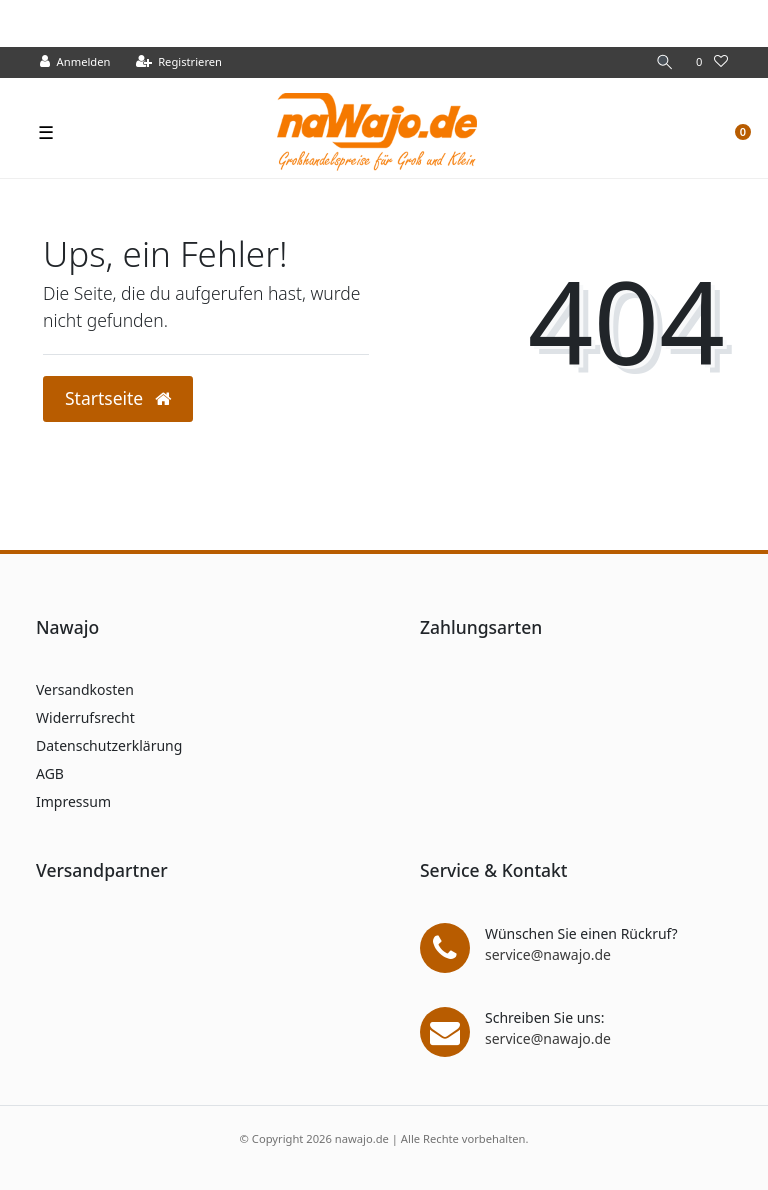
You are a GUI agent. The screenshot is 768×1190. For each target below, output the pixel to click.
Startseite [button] (118, 398)
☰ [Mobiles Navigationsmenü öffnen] (46, 132)
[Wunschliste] (712, 62)
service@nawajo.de (548, 954)
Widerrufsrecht (85, 717)
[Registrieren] (179, 62)
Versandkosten (85, 689)
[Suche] (665, 62)
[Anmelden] (75, 62)
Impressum (73, 801)
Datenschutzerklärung (109, 745)
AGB (50, 773)
